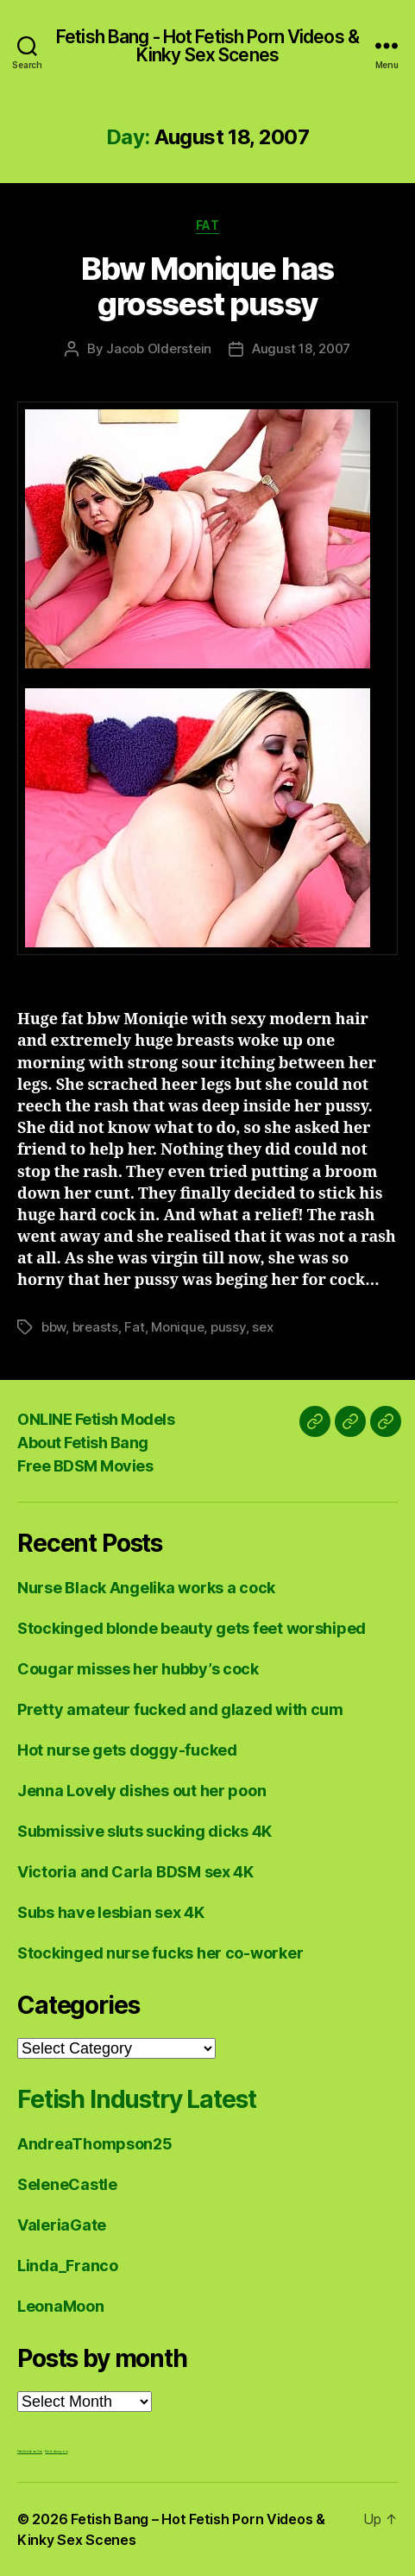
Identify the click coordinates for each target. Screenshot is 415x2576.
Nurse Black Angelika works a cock (146, 1588)
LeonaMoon (60, 2306)
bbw (53, 1327)
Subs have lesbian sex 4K (110, 1912)
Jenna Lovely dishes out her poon (141, 1791)
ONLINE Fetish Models (95, 1419)
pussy (228, 1327)
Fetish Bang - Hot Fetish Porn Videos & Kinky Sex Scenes (207, 46)
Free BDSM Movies (85, 1466)
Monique (177, 1327)
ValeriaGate (61, 2225)
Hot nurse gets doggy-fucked (127, 1750)
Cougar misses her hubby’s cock (138, 1669)
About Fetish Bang (82, 1443)
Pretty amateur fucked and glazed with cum (180, 1709)
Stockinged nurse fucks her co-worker (160, 1953)
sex (262, 1327)
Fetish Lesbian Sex (29, 2451)
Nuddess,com (56, 2451)
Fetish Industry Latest (136, 2099)
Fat (208, 225)
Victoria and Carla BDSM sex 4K (135, 1872)
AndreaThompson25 (95, 2144)
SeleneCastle (67, 2184)
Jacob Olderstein (158, 348)
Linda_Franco (67, 2265)
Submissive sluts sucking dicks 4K (144, 1831)
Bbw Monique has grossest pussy (207, 286)
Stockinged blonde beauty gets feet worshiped (191, 1628)
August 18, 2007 (301, 348)
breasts (95, 1327)
